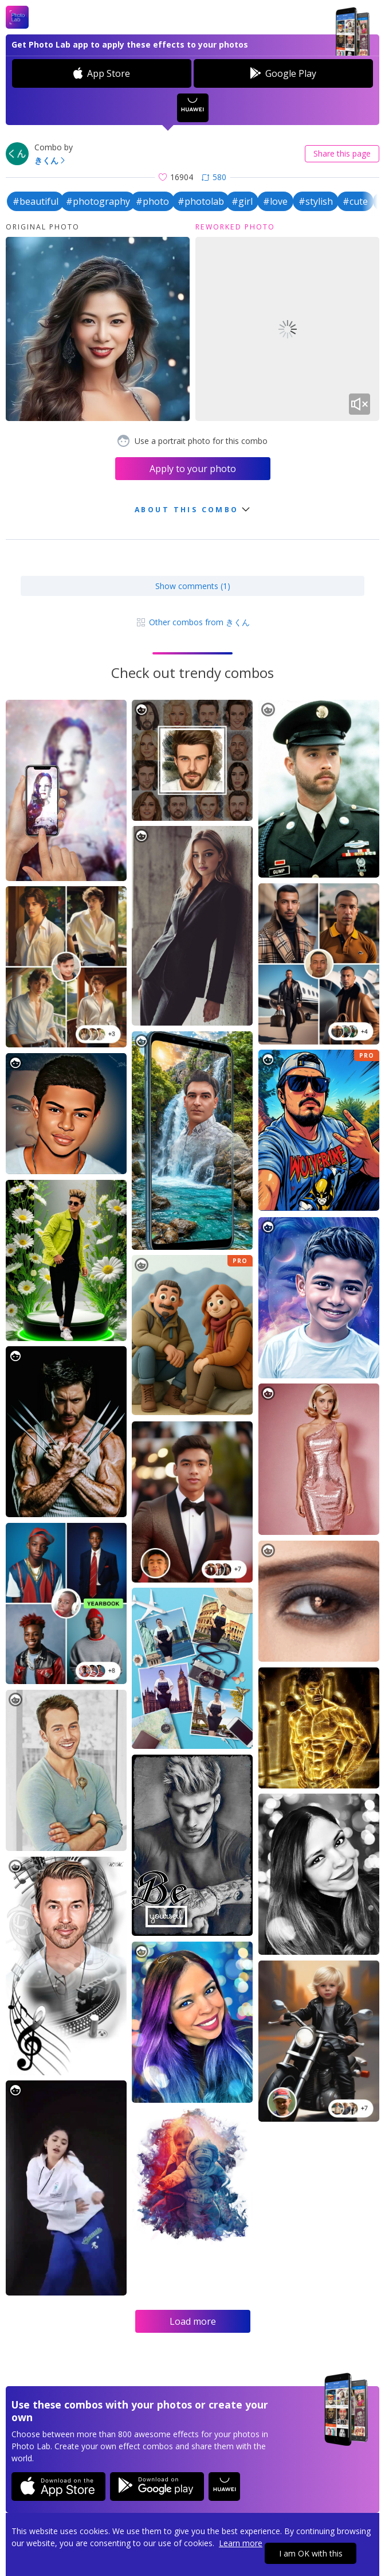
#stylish (315, 201)
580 (214, 177)
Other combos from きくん (192, 622)
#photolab (201, 201)
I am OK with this (311, 2553)
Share (342, 153)
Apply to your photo (193, 468)
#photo (152, 201)
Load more (193, 2321)
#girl (242, 201)
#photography (98, 201)
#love (275, 201)
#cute (355, 201)
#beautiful (35, 201)
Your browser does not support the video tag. (287, 329)
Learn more (240, 2543)
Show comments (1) (192, 585)
